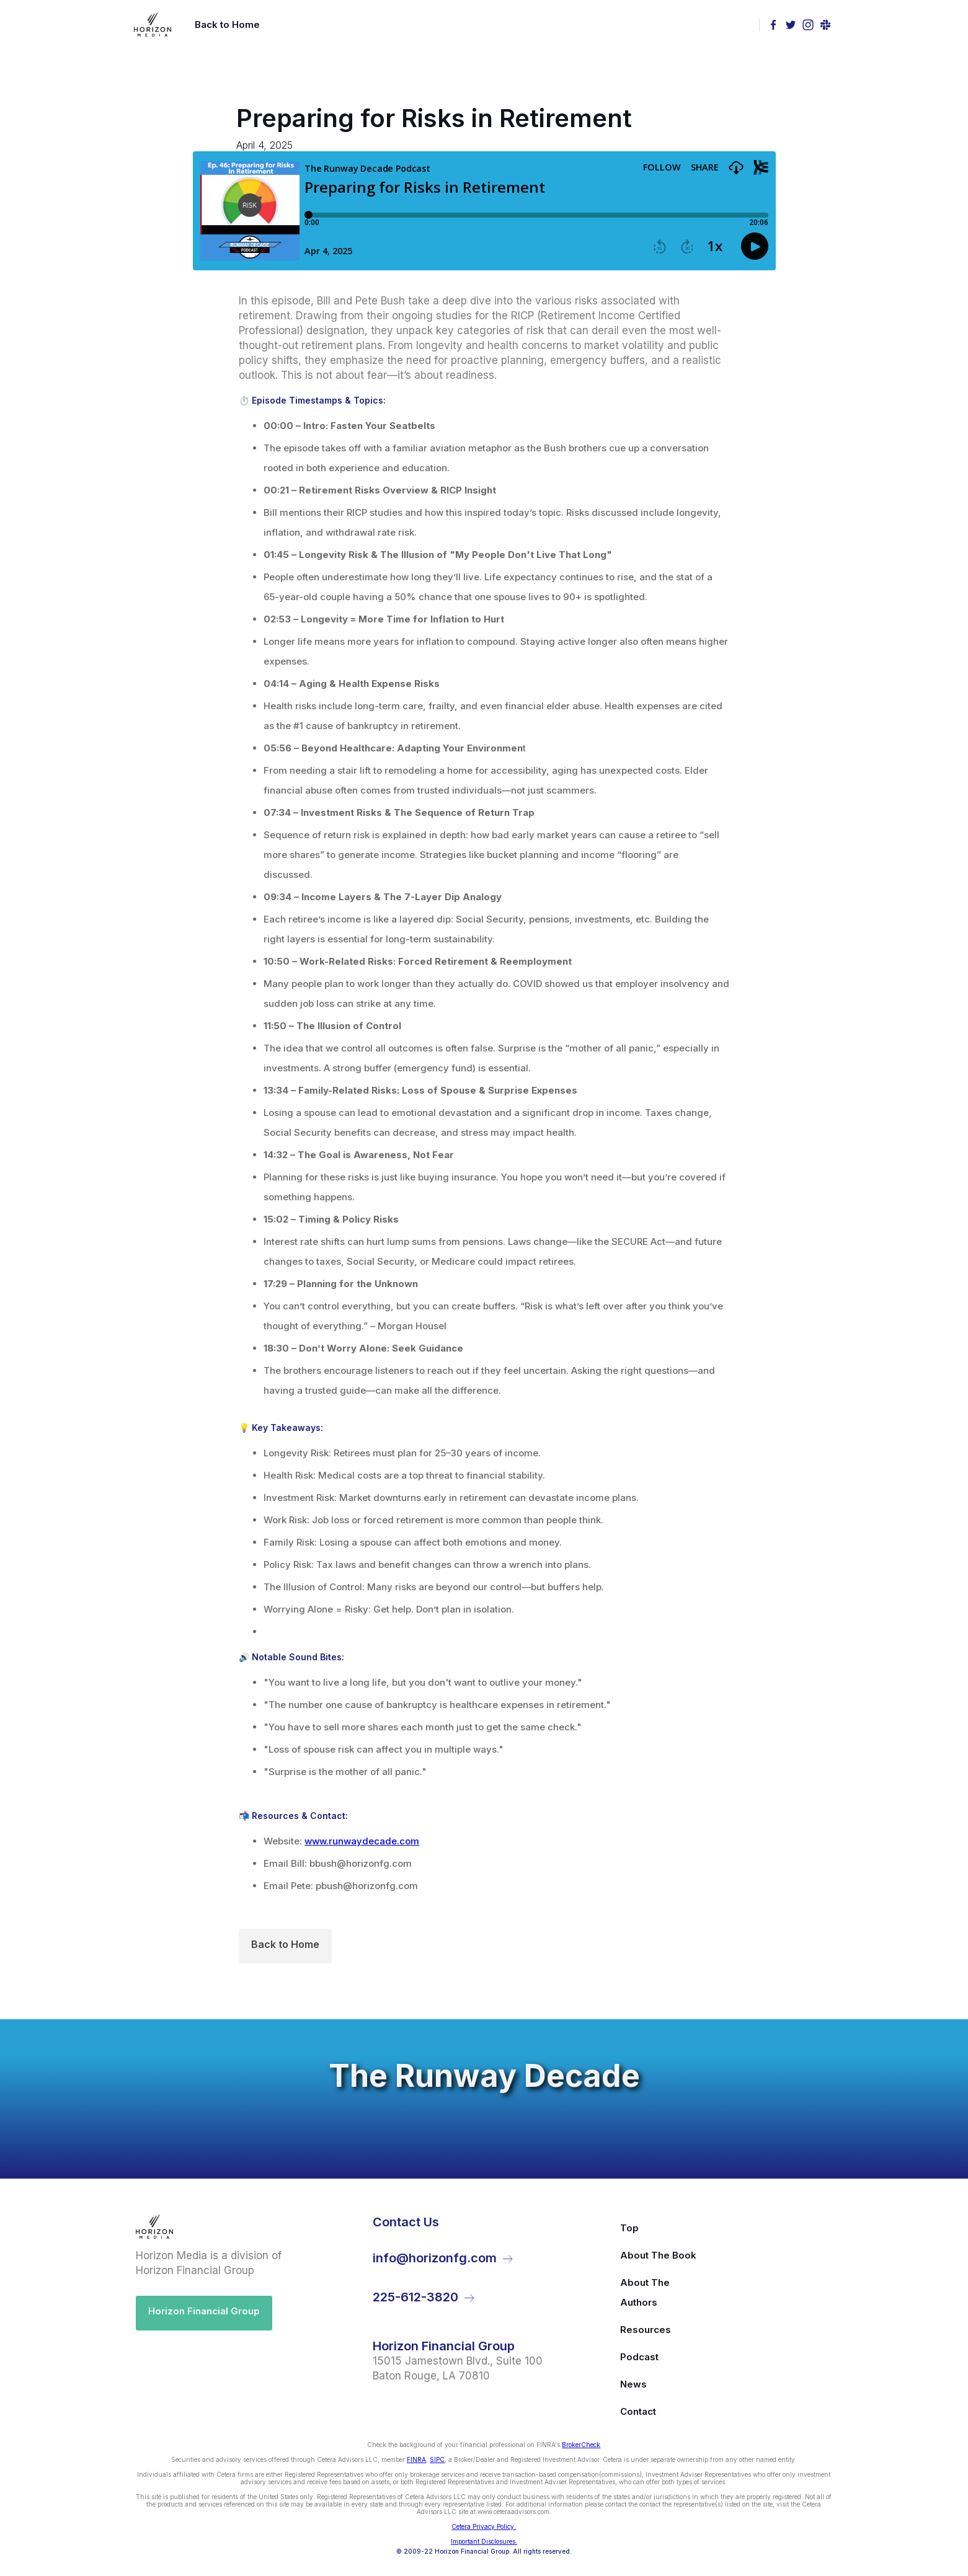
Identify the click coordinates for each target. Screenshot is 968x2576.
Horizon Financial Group (204, 2311)
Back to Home (285, 1944)
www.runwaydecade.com (361, 1841)
